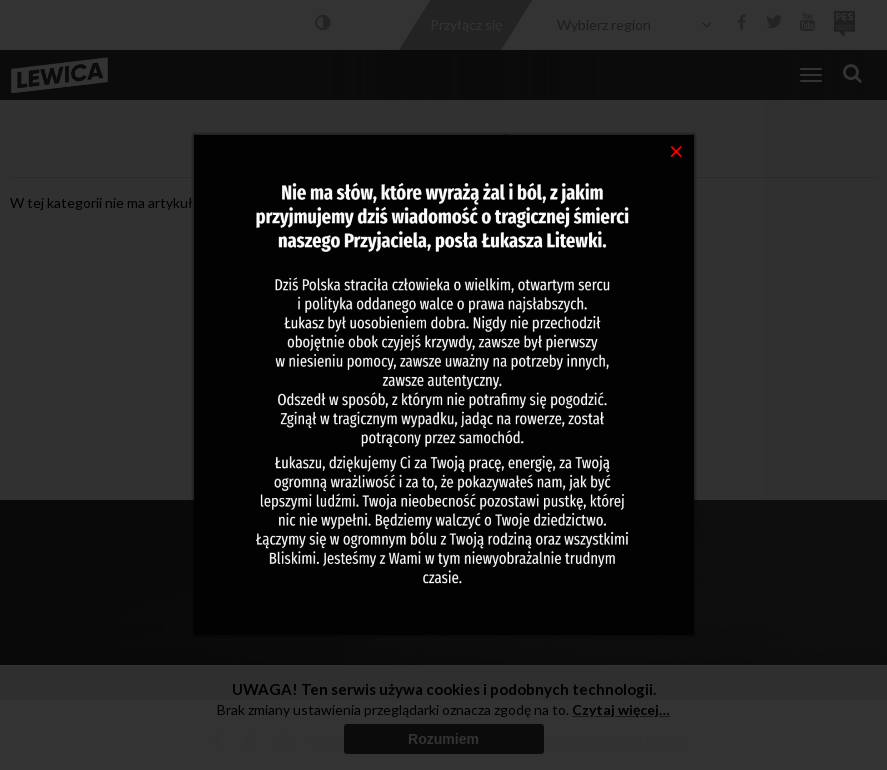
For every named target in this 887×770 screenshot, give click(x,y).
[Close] (676, 150)
